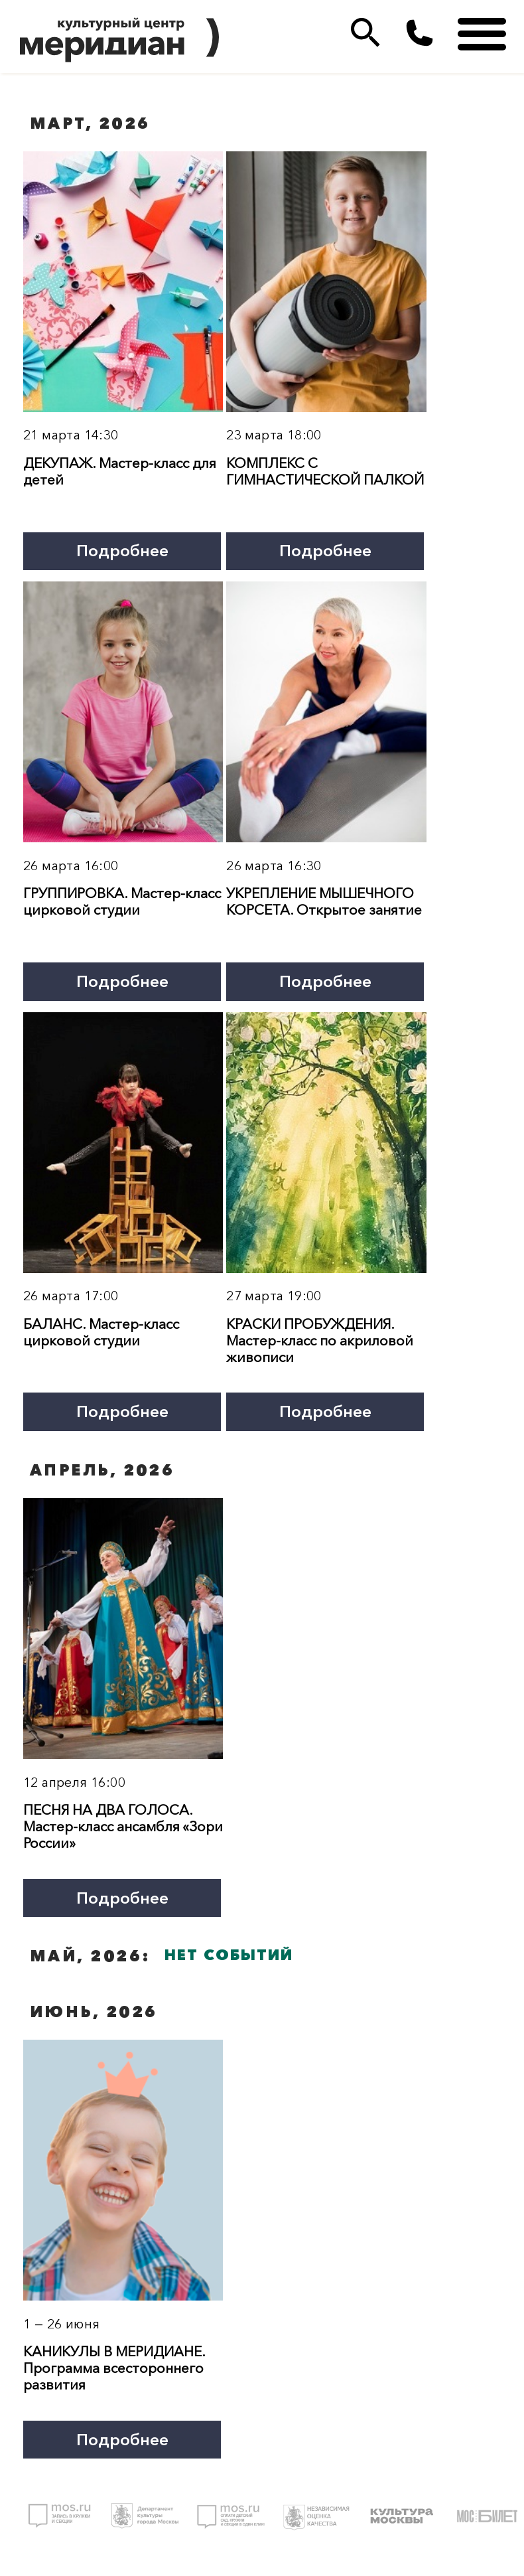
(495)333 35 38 (419, 33)
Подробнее (122, 550)
